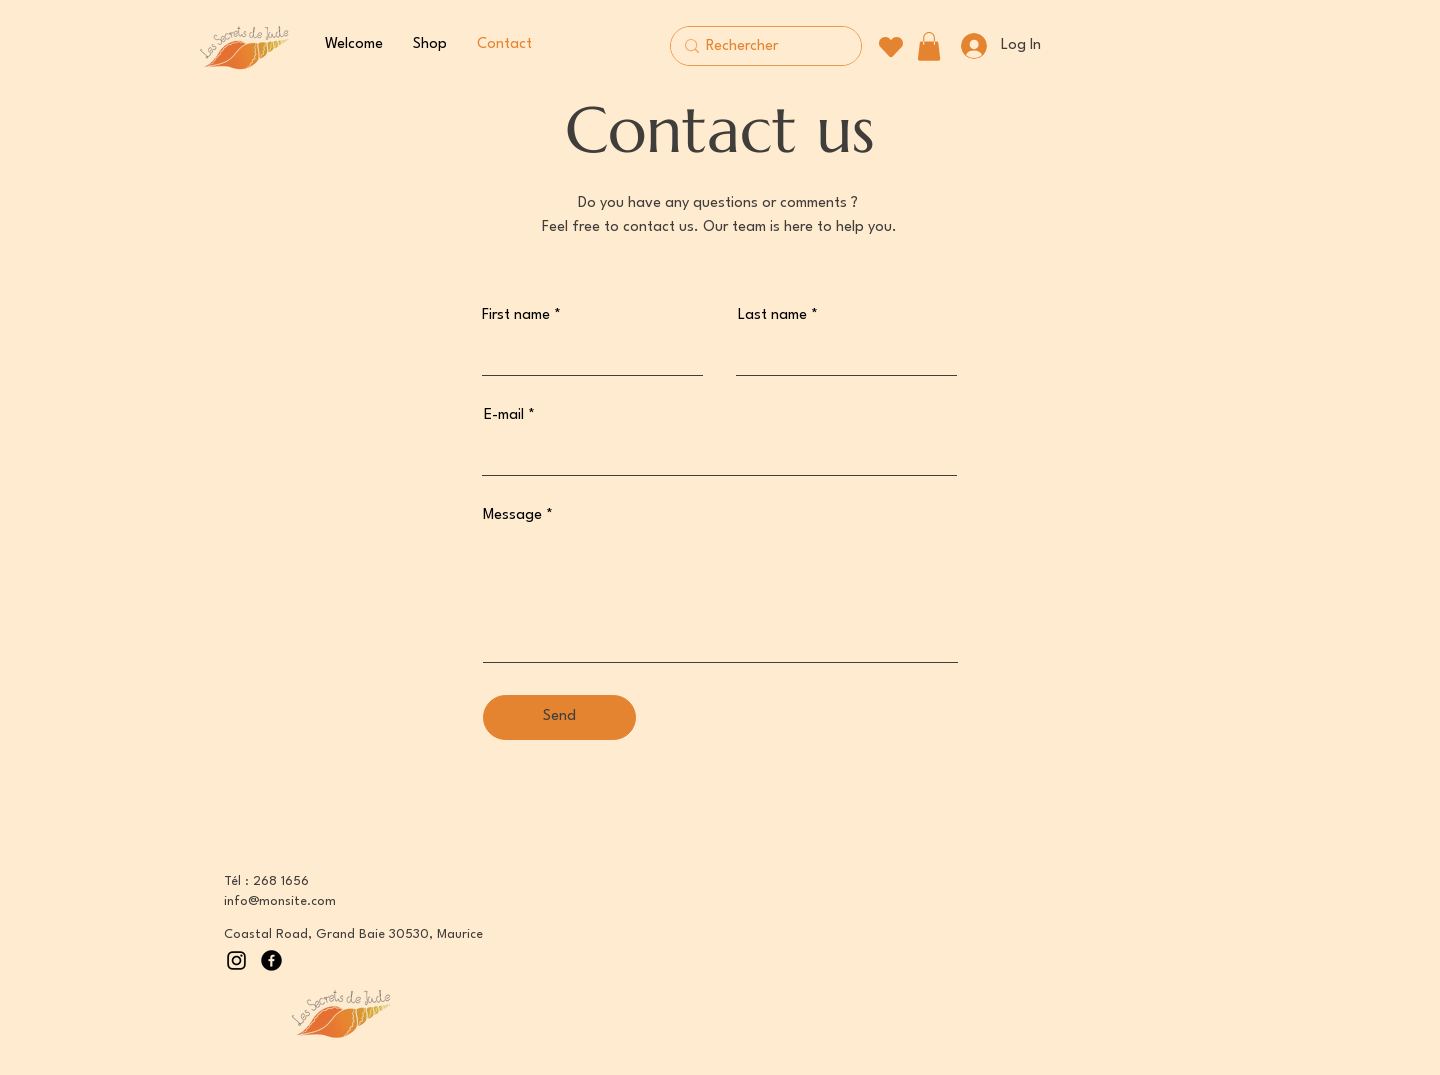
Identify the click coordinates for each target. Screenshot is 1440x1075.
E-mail (504, 415)
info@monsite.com (280, 901)
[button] (929, 46)
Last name (772, 315)
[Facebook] (271, 960)
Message (512, 515)
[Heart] (891, 46)
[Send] (559, 717)
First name (516, 315)
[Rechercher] (762, 47)
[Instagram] (236, 960)
